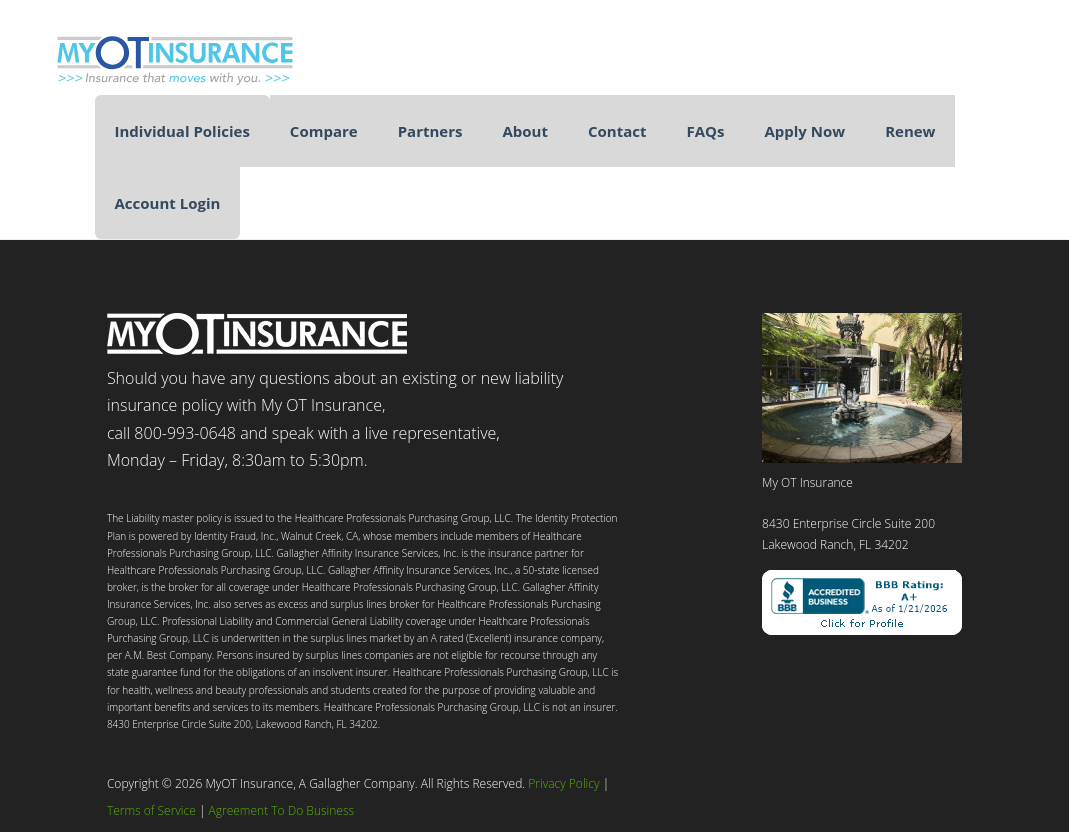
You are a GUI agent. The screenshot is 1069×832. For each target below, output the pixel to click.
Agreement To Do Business (282, 810)
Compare (324, 131)
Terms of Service (151, 810)
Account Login (168, 203)
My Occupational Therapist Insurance (190, 52)
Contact (617, 131)
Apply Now (804, 131)
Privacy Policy (563, 783)
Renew (910, 131)
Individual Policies (182, 131)
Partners (430, 131)
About (525, 131)
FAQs (705, 131)
